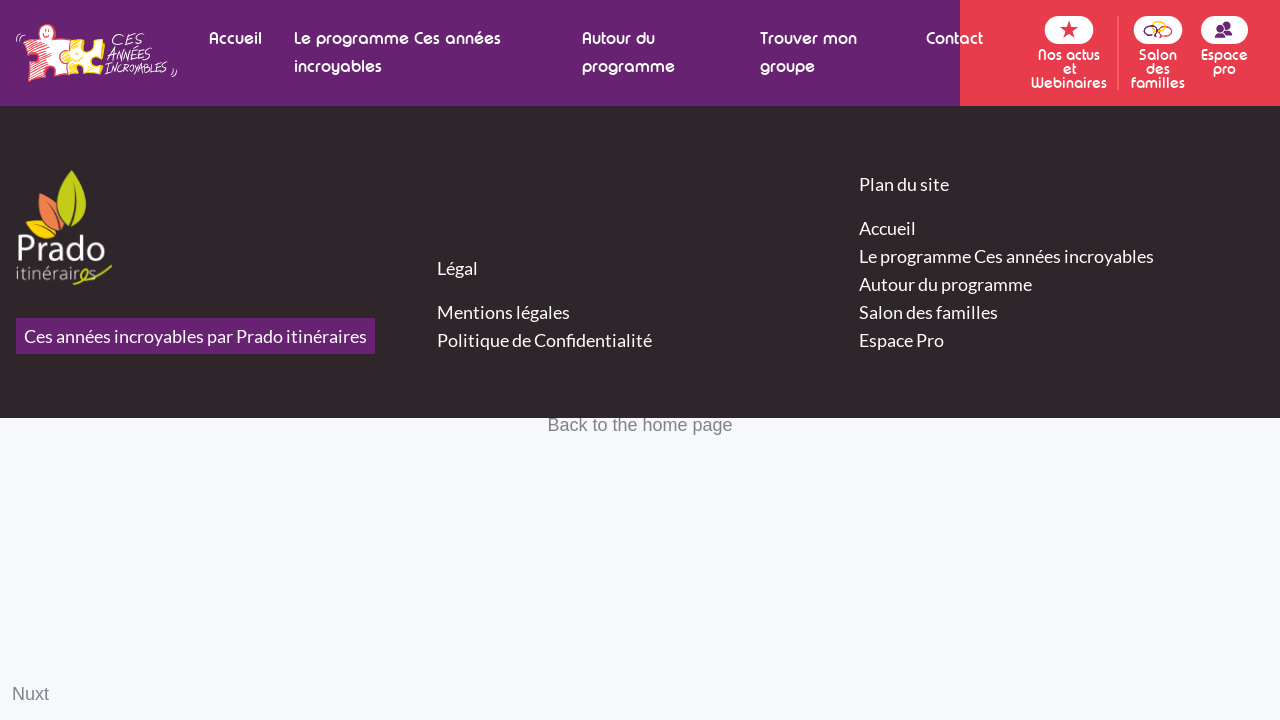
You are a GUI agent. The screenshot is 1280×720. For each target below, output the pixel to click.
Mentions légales (503, 312)
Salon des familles (928, 312)
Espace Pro (901, 340)
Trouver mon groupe (808, 52)
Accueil (235, 38)
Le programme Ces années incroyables (397, 52)
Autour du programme (628, 52)
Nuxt (30, 694)
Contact (954, 38)
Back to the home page (639, 425)
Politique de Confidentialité (544, 340)
